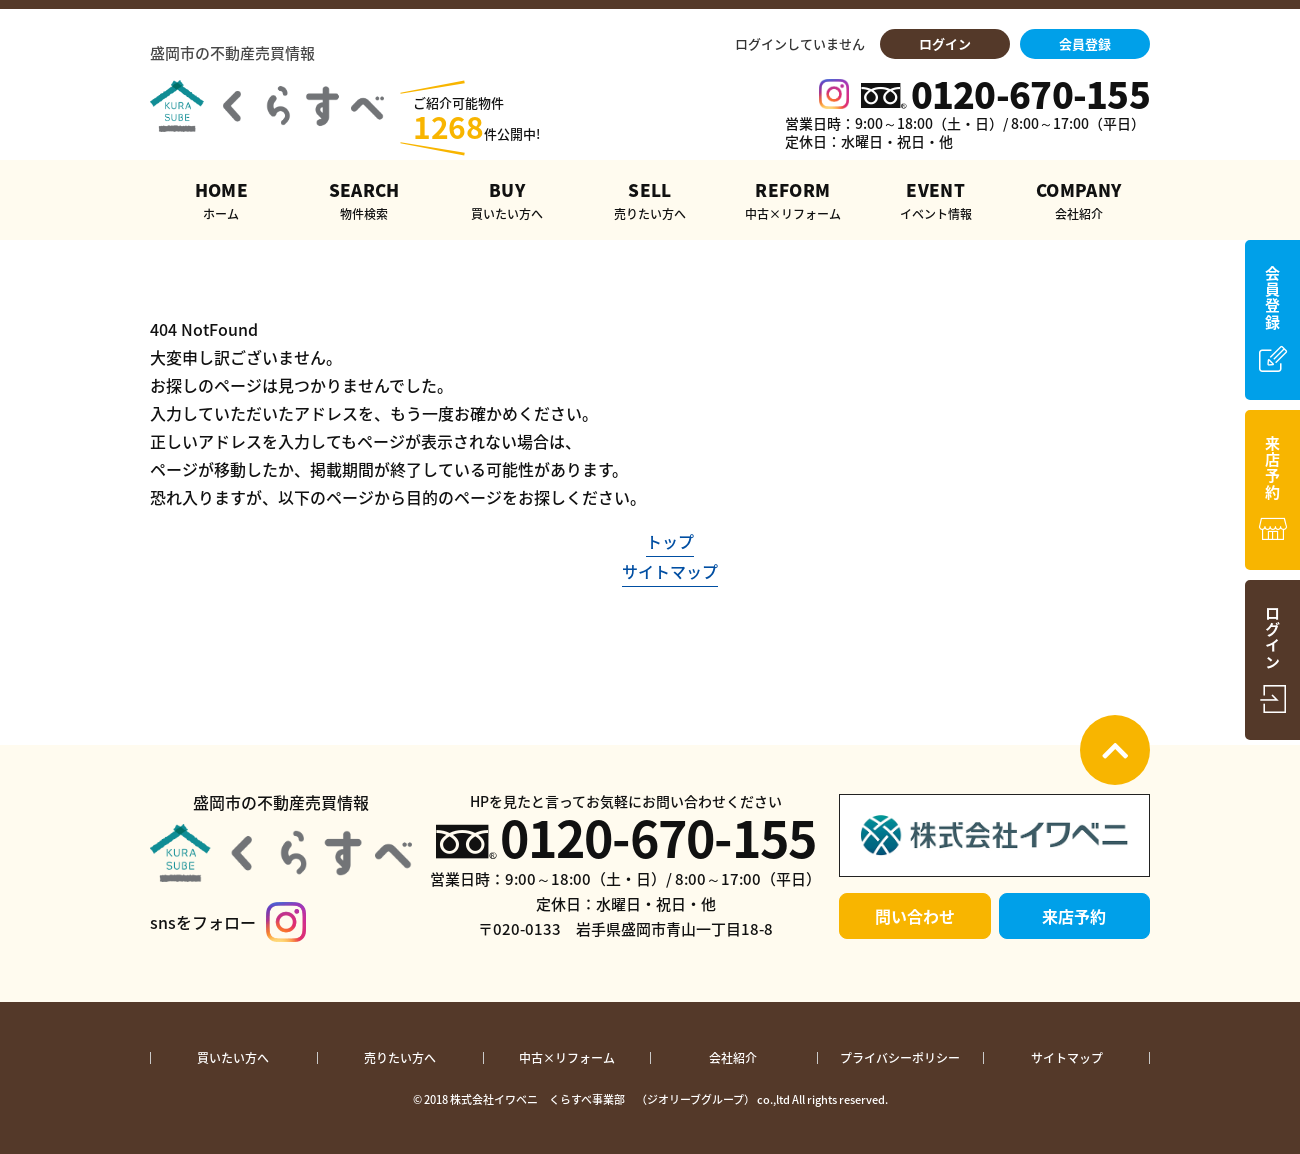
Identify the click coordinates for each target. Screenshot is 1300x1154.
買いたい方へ (233, 1058)
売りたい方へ (400, 1058)
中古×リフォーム (567, 1058)
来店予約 (1074, 916)
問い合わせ (915, 916)
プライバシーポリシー (900, 1058)
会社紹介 (733, 1058)
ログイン (945, 43)
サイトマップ (670, 571)
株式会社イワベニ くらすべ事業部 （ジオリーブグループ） (602, 1099)
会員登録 (1085, 43)
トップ (670, 541)
